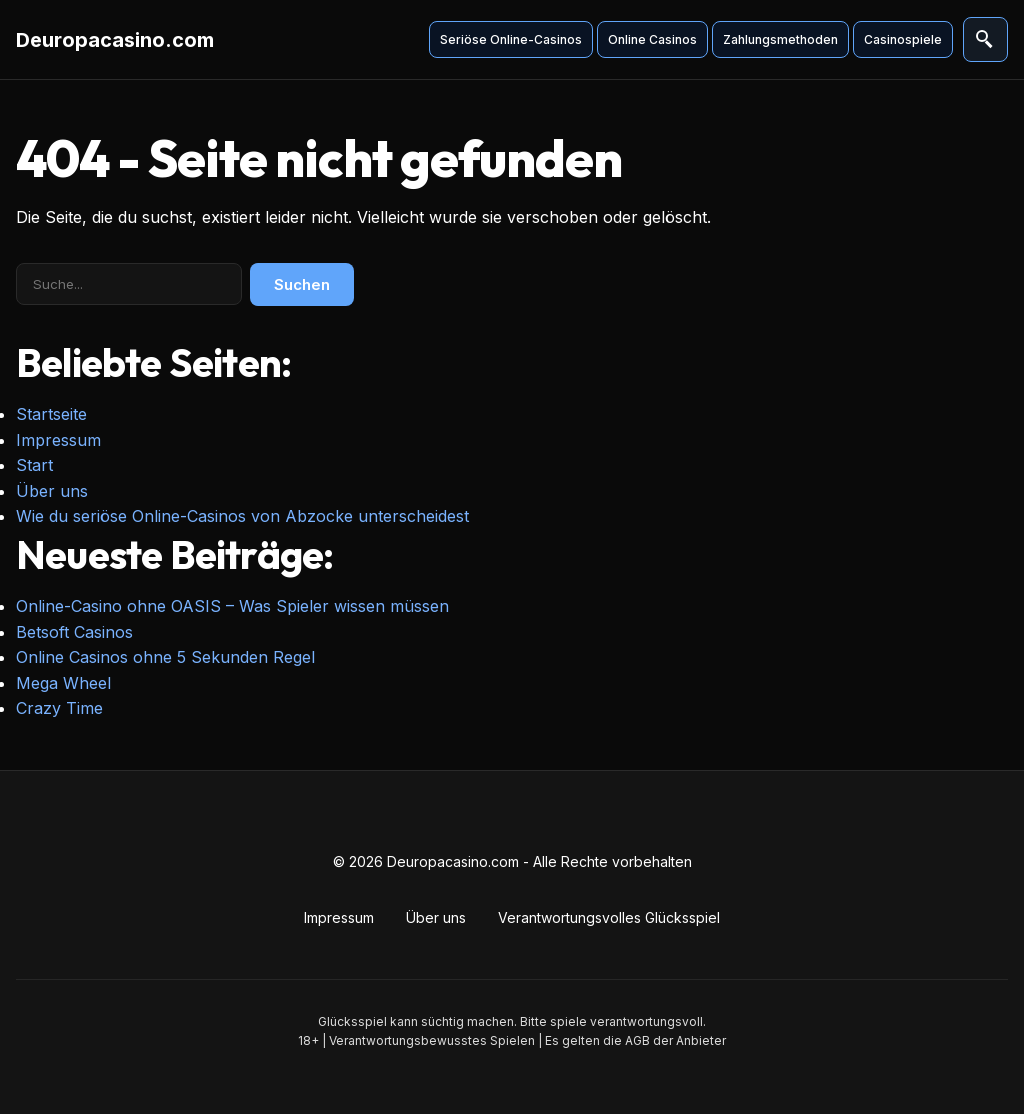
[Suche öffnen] (984, 40)
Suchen (302, 284)
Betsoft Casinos (74, 632)
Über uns (52, 491)
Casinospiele (900, 39)
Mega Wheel (63, 683)
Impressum (58, 440)
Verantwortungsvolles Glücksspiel (609, 917)
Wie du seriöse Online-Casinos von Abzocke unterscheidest (242, 516)
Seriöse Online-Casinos (508, 39)
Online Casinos (649, 39)
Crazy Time (59, 708)
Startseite (51, 414)
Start (34, 465)
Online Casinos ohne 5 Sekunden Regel (165, 657)
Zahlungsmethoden (777, 39)
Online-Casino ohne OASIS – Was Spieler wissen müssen (232, 606)
